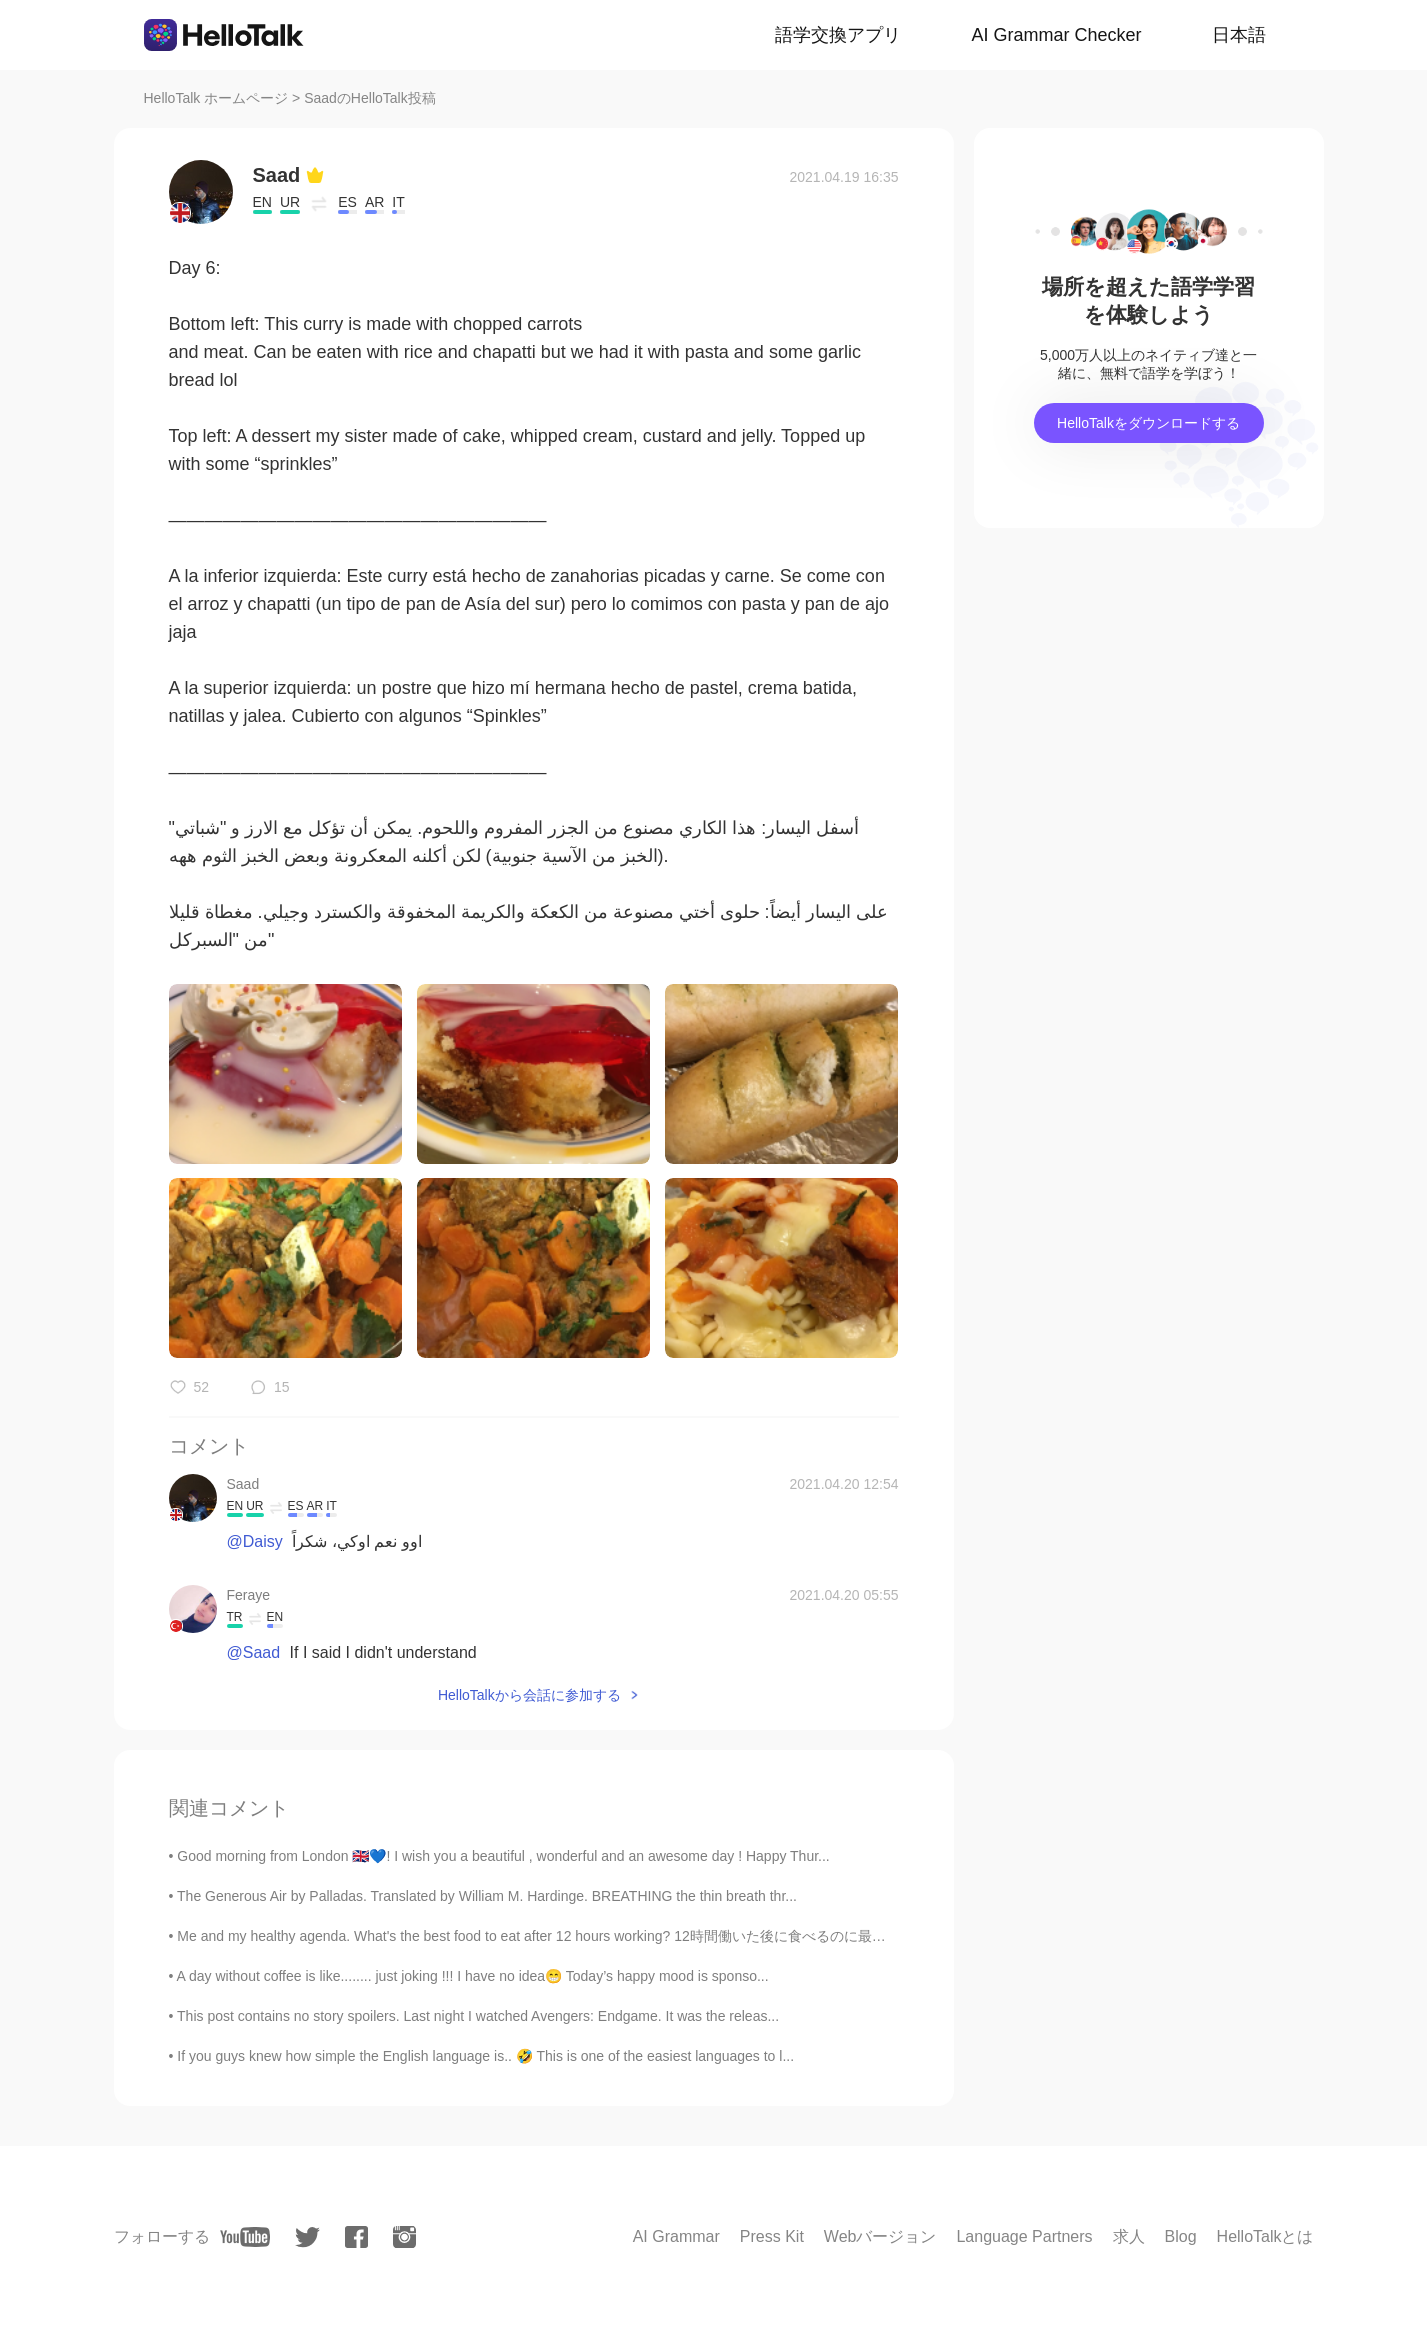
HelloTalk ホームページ (216, 98)
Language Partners (1024, 2236)
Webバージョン (880, 2236)
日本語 (1239, 35)
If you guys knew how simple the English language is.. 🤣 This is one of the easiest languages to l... (485, 2056)
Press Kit (772, 2236)
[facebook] (356, 2237)
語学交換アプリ (838, 35)
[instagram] (404, 2237)
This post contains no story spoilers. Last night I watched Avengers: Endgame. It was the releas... (478, 2016)
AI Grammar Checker (1056, 35)
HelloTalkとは (1265, 2236)
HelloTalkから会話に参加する (529, 1695)
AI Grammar (676, 2236)
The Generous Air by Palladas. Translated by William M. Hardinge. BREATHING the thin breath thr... (487, 1896)
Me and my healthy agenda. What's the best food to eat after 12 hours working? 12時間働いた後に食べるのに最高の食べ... (558, 1936)
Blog (1181, 2236)
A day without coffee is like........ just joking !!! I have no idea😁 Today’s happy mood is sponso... (473, 1976)
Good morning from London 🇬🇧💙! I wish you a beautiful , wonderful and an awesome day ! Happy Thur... (503, 1856)
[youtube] (245, 2237)
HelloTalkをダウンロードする (1148, 423)
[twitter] (307, 2237)
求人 (1129, 2236)
